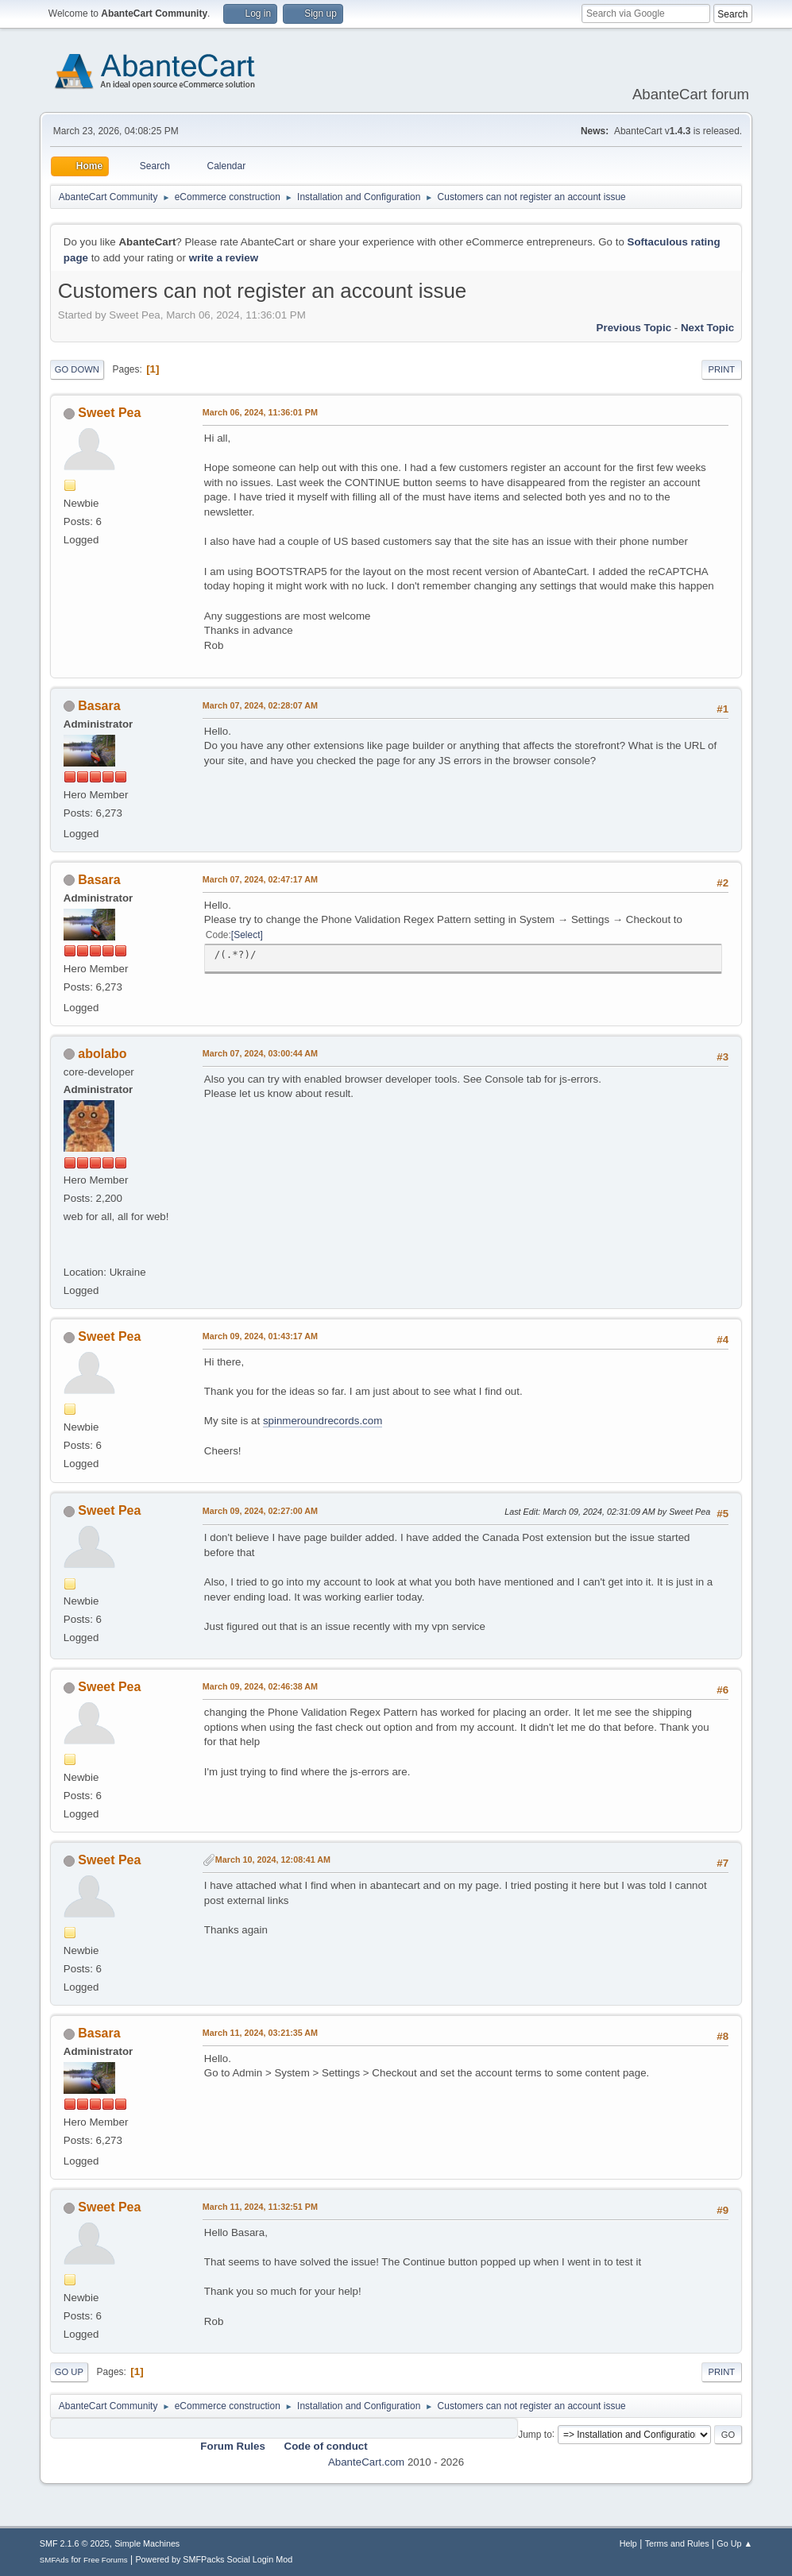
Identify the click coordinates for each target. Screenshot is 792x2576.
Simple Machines (147, 2543)
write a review (223, 258)
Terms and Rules (677, 2543)
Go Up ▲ (734, 2543)
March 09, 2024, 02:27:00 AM (260, 1511)
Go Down (77, 369)
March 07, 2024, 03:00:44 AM (260, 1053)
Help (628, 2543)
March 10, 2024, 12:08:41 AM (272, 1859)
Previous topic (634, 328)
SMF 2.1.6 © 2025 (75, 2543)
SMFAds (54, 2559)
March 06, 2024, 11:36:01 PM (260, 412)
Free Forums (105, 2559)
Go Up (69, 2372)
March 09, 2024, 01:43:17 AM (260, 1336)
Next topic (707, 328)
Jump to (535, 2433)
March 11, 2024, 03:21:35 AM (260, 2032)
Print (722, 369)
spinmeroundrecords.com (322, 1421)
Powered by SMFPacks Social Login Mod (213, 2559)
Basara (99, 706)
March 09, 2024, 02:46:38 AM (260, 1686)
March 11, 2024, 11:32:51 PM (260, 2206)
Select (247, 934)
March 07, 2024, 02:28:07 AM (260, 705)
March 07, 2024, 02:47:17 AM (260, 879)
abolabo (102, 1053)
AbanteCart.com (366, 2462)
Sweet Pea (109, 412)
